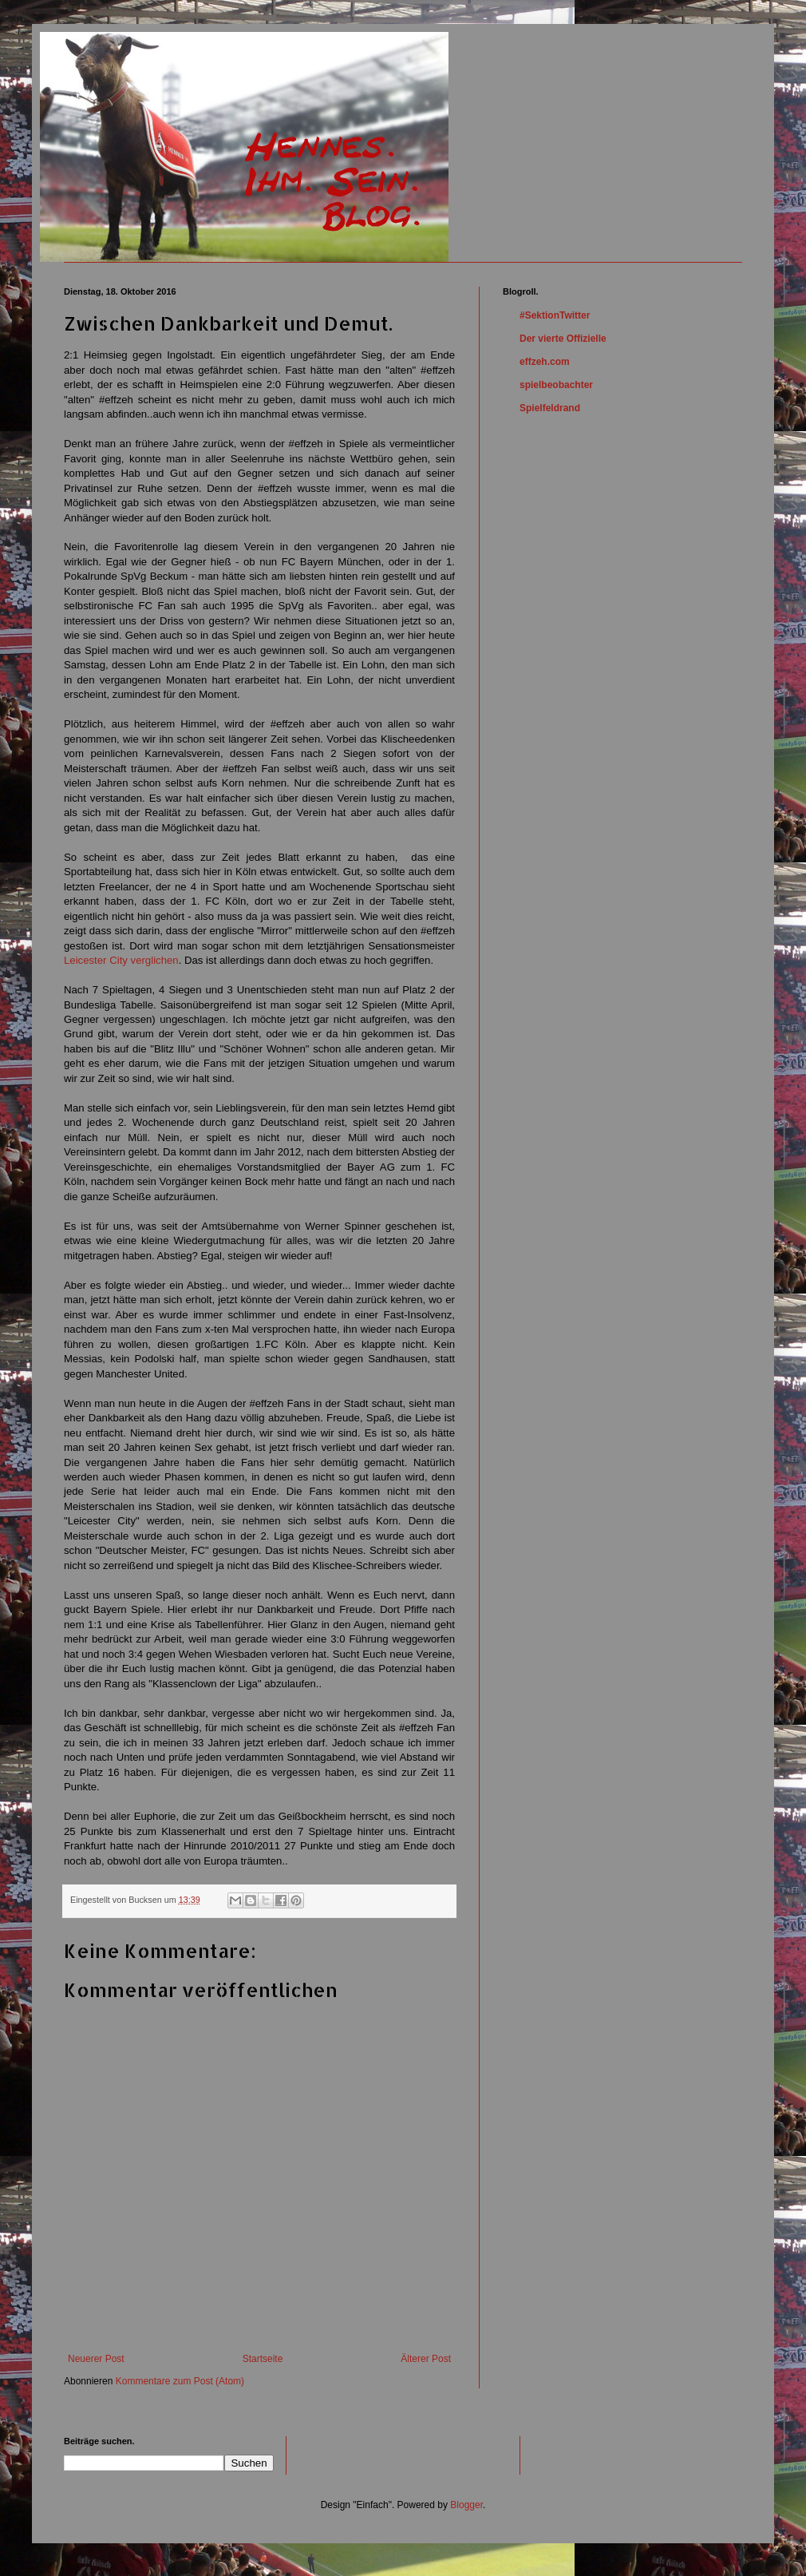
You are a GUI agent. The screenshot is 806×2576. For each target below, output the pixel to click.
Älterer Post (426, 2358)
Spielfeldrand (550, 408)
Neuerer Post (96, 2358)
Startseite (263, 2358)
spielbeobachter (556, 384)
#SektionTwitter (555, 315)
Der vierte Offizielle (563, 338)
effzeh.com (545, 361)
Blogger (466, 2505)
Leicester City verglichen (121, 960)
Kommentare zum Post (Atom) (180, 2381)
